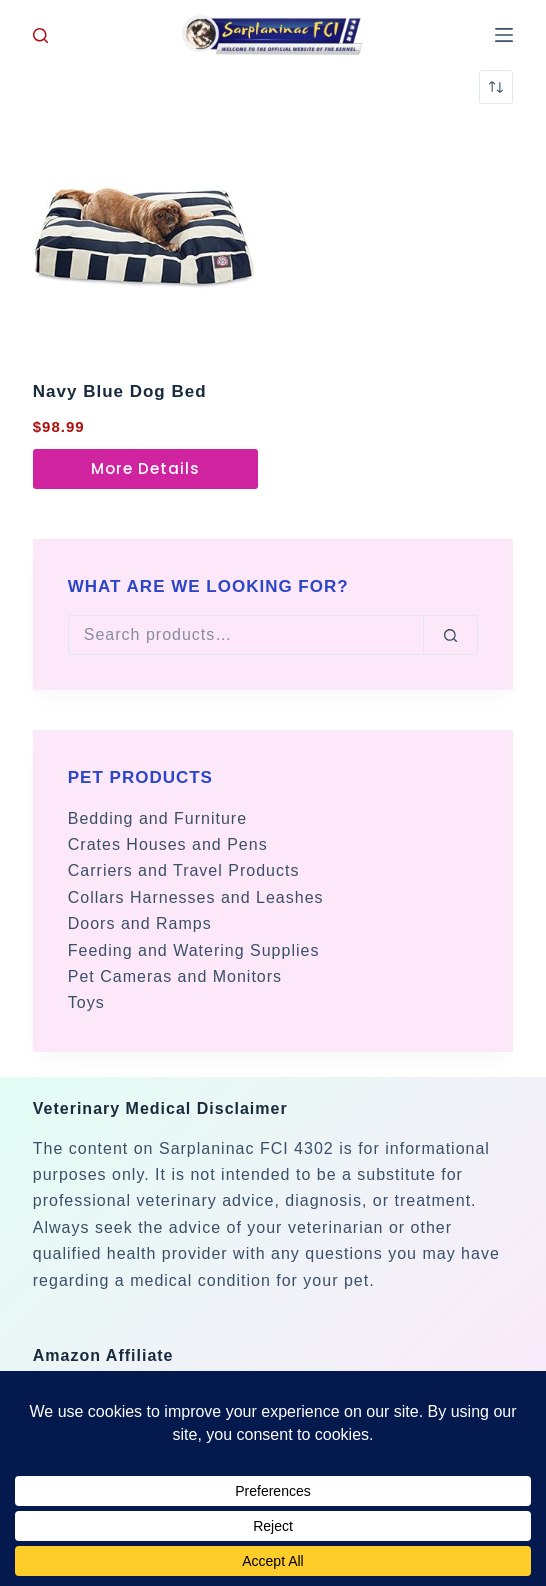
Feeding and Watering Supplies (194, 950)
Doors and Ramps (140, 923)
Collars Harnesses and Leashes (196, 897)
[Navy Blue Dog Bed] (145, 241)
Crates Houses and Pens (168, 844)
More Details (145, 468)
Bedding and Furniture (157, 818)
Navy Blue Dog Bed (120, 391)
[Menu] (504, 35)
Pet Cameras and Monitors (175, 976)
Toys (86, 1002)
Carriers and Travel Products (184, 870)
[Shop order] (496, 87)
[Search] (40, 35)
